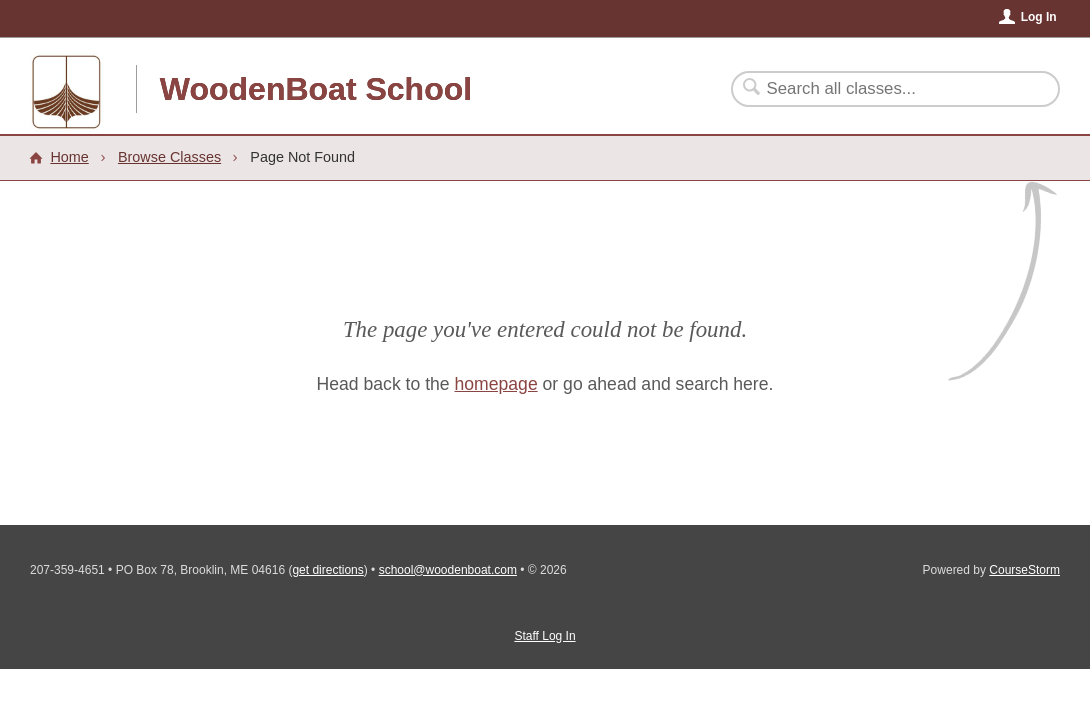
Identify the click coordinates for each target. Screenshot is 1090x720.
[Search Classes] (883, 89)
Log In (1039, 17)
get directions (327, 570)
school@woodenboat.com (448, 570)
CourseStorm (1024, 570)
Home (69, 157)
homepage (496, 384)
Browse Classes (169, 157)
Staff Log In (544, 636)
